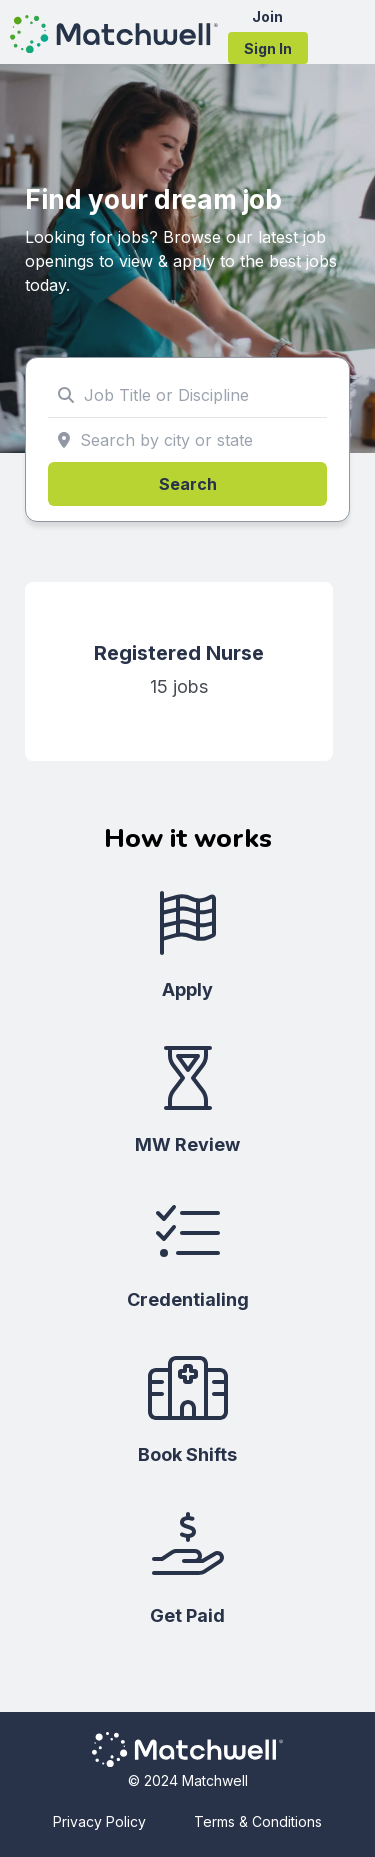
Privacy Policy (99, 1821)
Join (267, 16)
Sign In (268, 48)
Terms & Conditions (258, 1821)
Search (188, 484)
